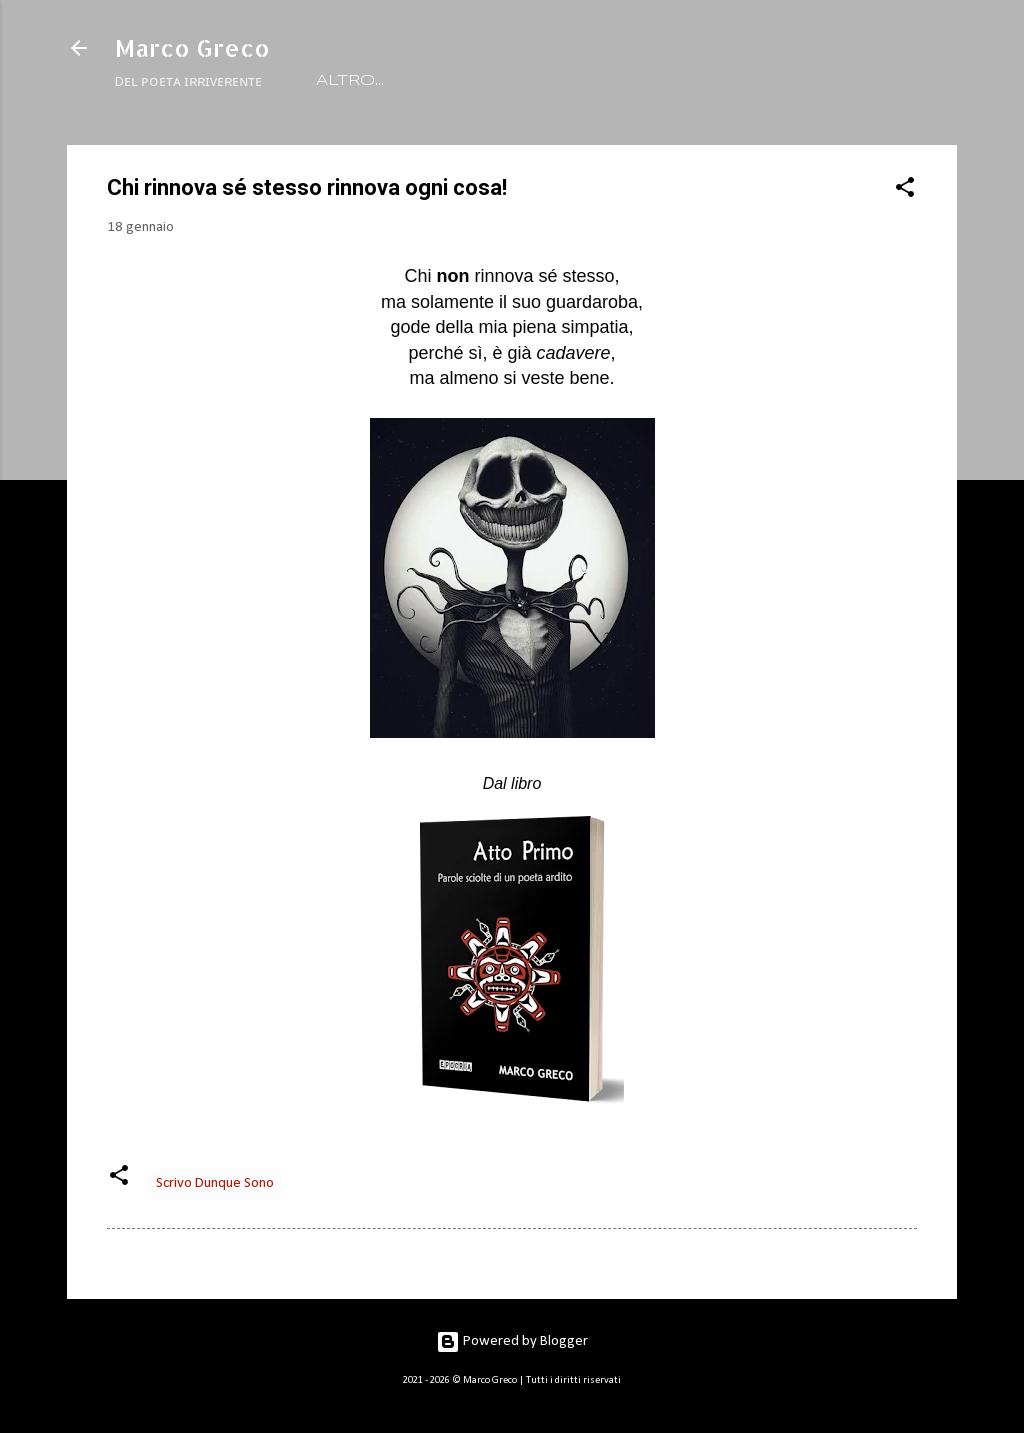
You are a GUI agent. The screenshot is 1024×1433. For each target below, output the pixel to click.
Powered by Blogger (512, 1341)
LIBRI (556, 81)
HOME (346, 81)
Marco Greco (192, 47)
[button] (905, 191)
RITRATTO (454, 81)
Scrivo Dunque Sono (215, 1183)
